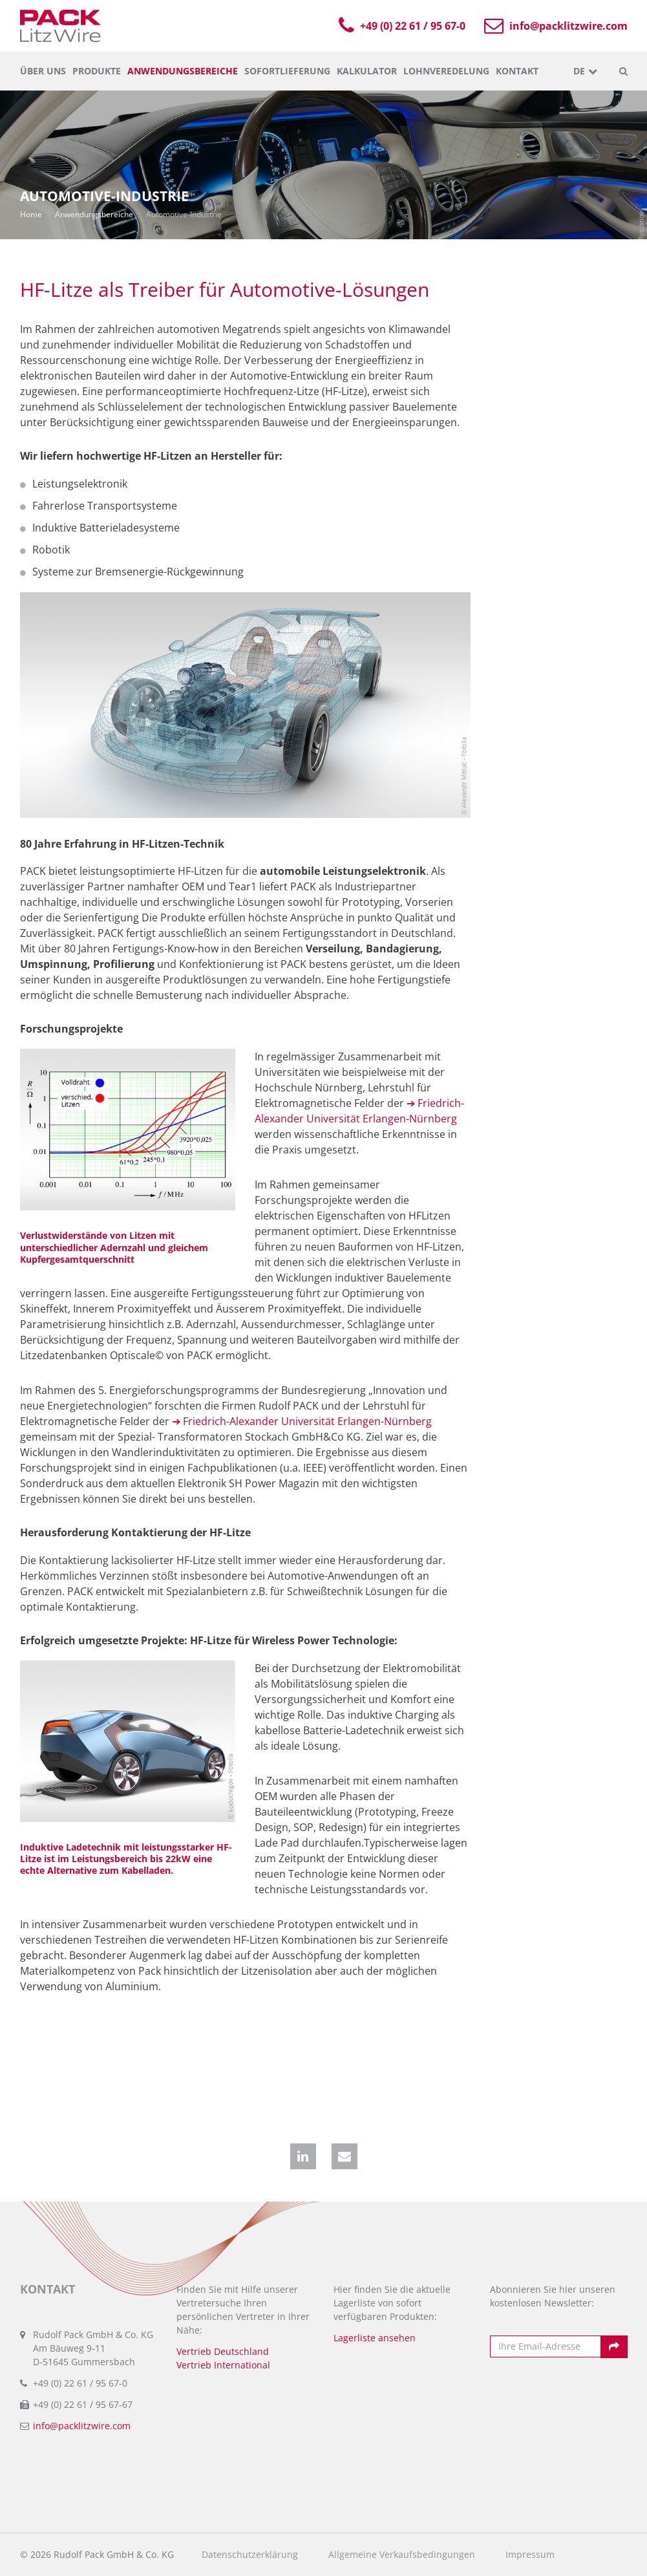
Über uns (43, 71)
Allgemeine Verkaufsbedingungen (401, 2554)
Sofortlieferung (287, 71)
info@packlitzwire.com (557, 26)
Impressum (530, 2554)
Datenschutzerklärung (250, 2554)
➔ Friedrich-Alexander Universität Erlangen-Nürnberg (302, 1421)
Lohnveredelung (446, 71)
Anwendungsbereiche (182, 71)
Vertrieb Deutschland (222, 2351)
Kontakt (517, 71)
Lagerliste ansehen (375, 2338)
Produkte (96, 71)
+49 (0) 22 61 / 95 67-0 (405, 26)
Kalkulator (367, 71)
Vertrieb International (223, 2365)
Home (31, 214)
